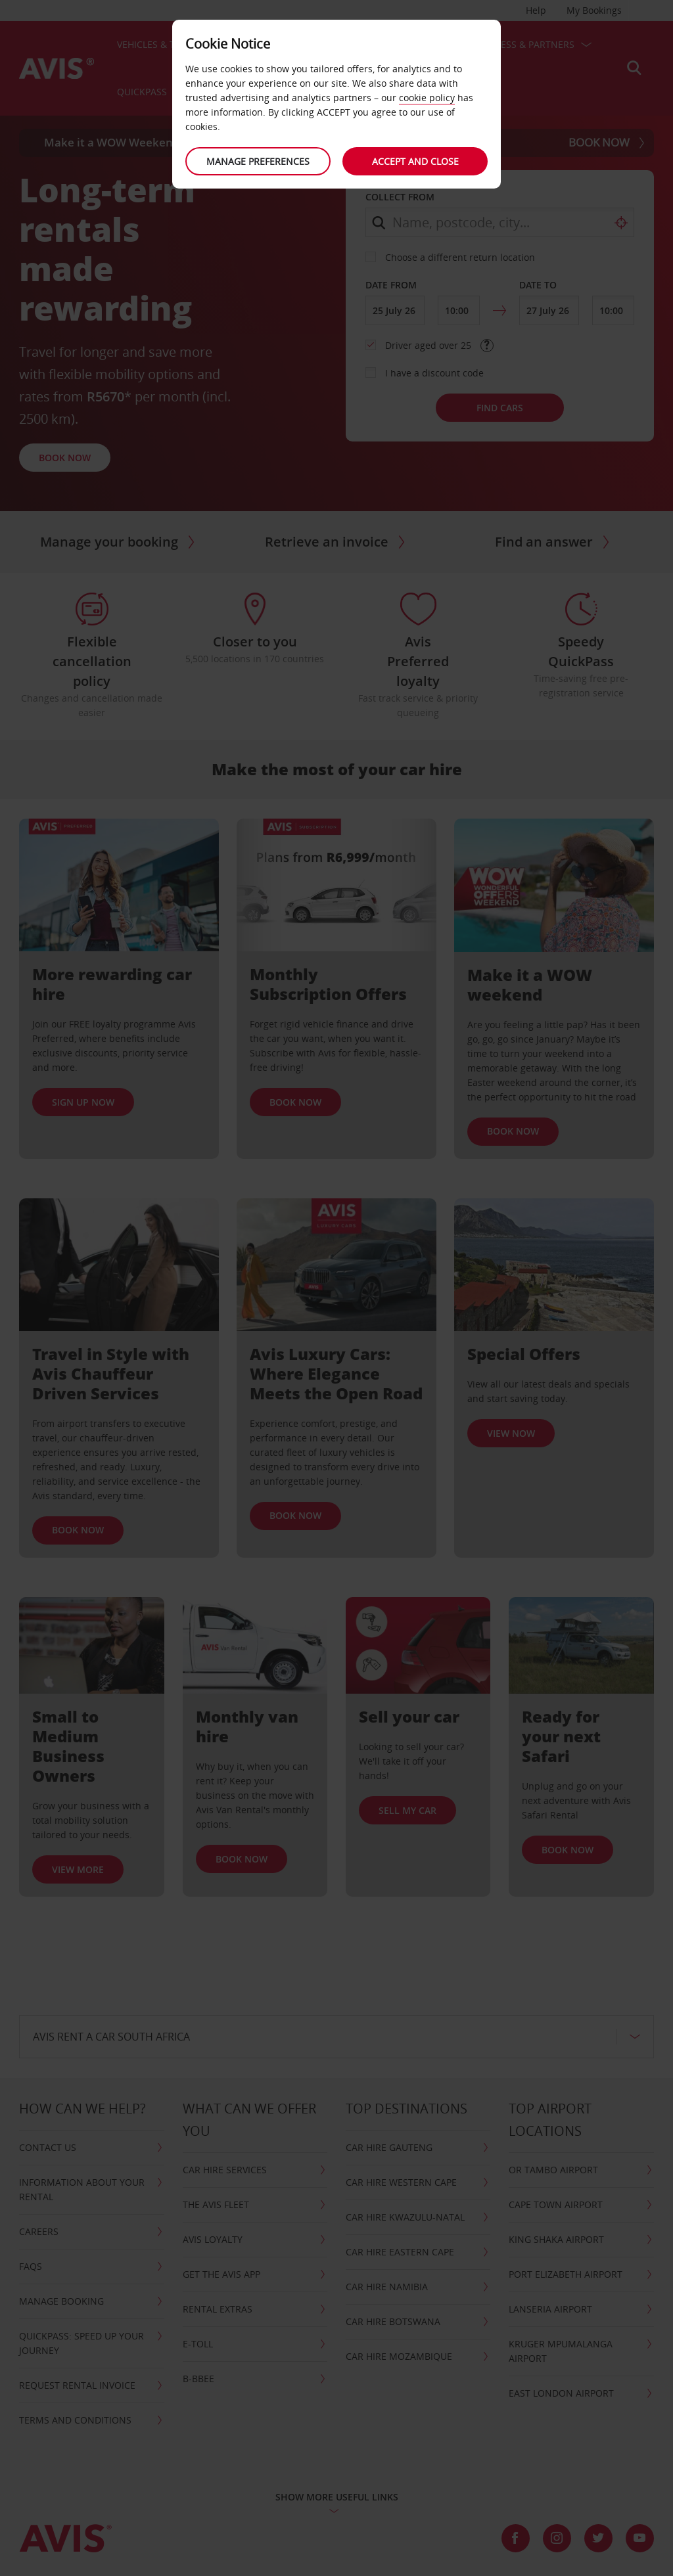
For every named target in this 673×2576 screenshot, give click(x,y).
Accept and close (415, 161)
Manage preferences (258, 161)
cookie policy (427, 97)
